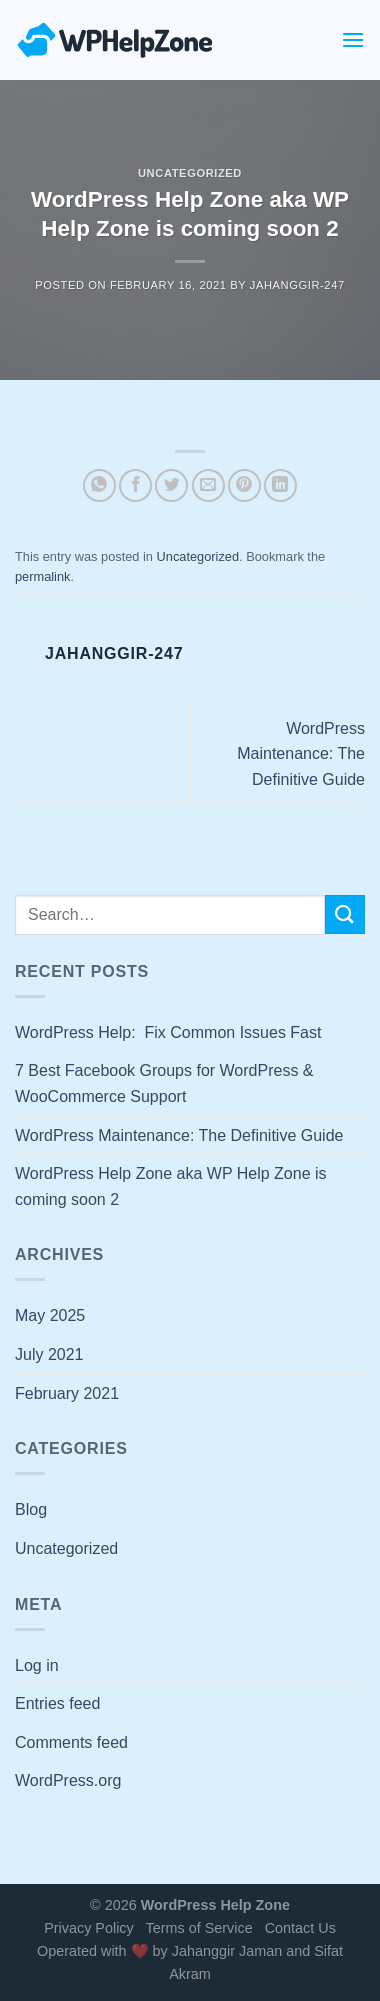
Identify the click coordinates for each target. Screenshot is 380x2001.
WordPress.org (68, 1780)
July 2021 (49, 1354)
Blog (31, 1509)
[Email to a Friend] (208, 485)
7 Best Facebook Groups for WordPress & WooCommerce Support (164, 1083)
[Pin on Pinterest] (244, 485)
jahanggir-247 (297, 285)
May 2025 (50, 1315)
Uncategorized (190, 173)
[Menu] (353, 39)
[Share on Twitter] (171, 485)
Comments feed (71, 1742)
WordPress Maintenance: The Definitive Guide (301, 754)
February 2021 (67, 1393)
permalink (42, 576)
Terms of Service (198, 1928)
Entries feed (57, 1703)
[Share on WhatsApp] (99, 485)
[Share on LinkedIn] (280, 485)
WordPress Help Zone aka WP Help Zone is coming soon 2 (171, 1186)
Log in (37, 1665)
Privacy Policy (89, 1928)
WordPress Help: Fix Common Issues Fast (168, 1032)
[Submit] (345, 914)
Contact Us (300, 1928)
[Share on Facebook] (135, 485)
